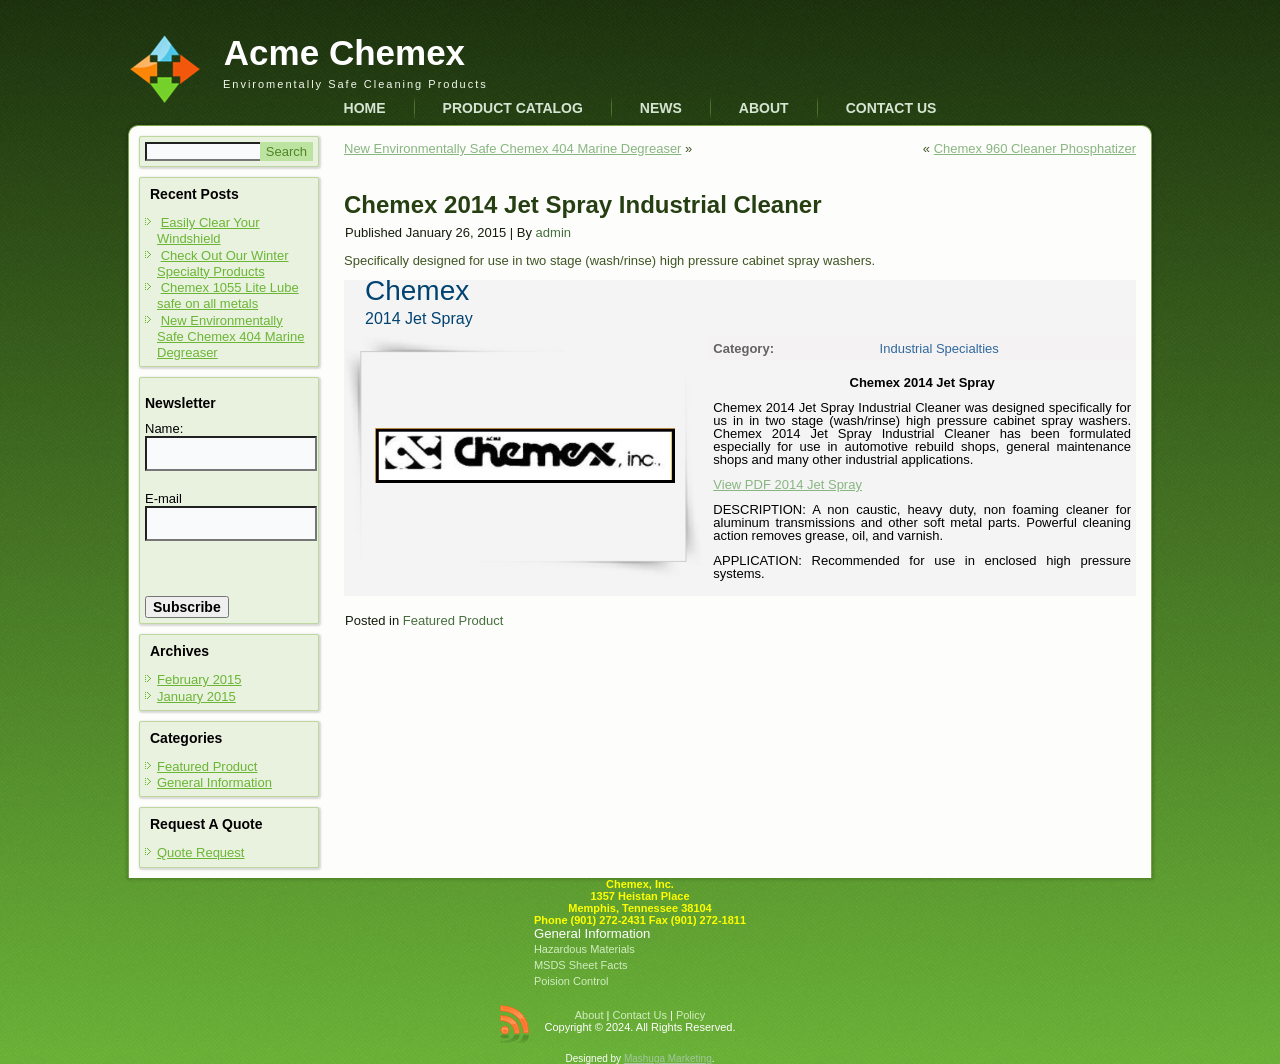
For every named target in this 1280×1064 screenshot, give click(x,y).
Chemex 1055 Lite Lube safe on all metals (228, 295)
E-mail (163, 498)
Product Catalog (513, 108)
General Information (214, 782)
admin (553, 232)
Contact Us (891, 108)
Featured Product (207, 766)
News (661, 108)
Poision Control (571, 981)
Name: (164, 428)
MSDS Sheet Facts (581, 965)
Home (365, 108)
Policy (690, 1015)
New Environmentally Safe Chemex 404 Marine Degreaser (230, 337)
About (764, 108)
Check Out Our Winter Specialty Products (223, 263)
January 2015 (196, 696)
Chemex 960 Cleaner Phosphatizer (1035, 148)
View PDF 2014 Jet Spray (787, 484)
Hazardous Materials (584, 949)
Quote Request (200, 852)
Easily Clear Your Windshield (208, 230)
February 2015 (199, 679)
